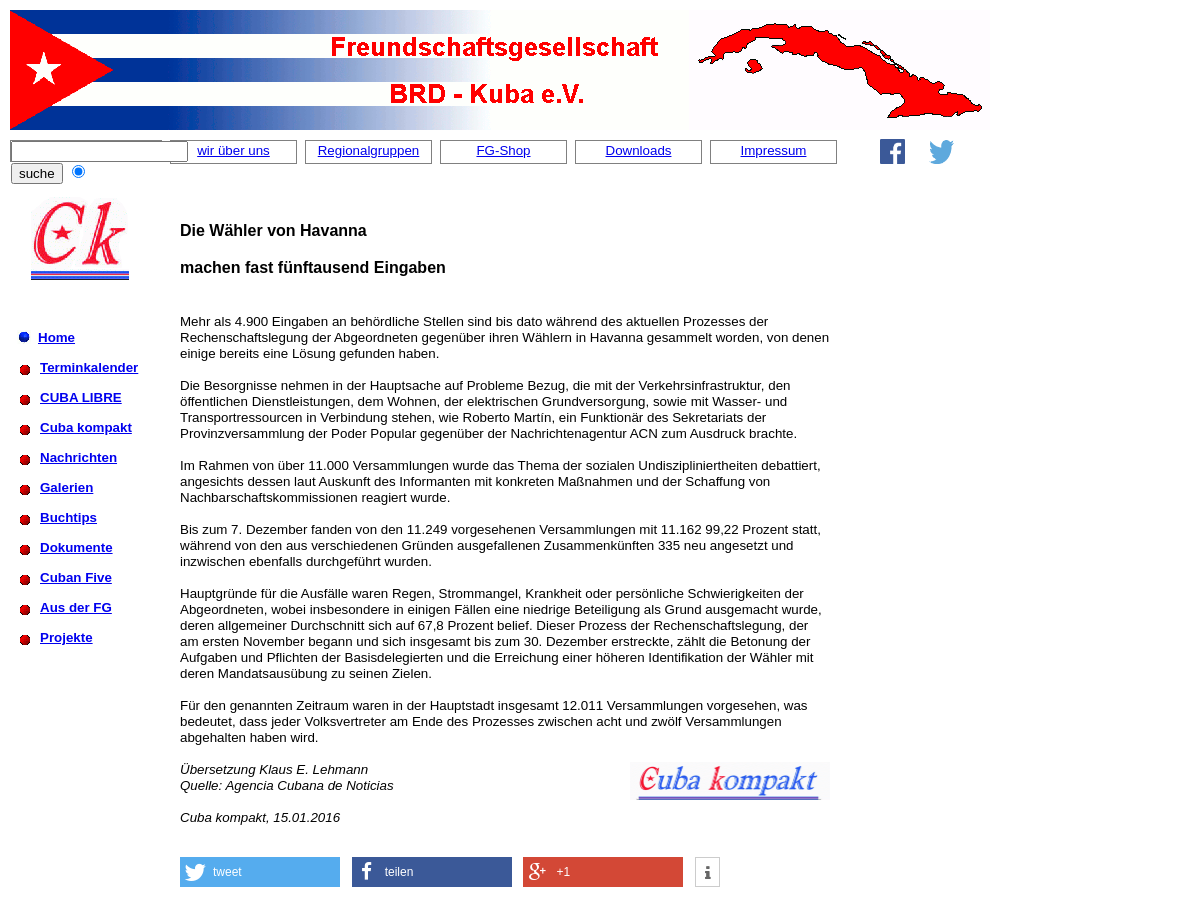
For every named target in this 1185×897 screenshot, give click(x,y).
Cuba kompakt (86, 427)
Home (56, 337)
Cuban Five (76, 577)
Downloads (639, 150)
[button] (260, 872)
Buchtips (68, 517)
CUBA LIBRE (81, 397)
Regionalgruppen (369, 150)
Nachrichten (78, 457)
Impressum (774, 150)
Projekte (66, 637)
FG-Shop (503, 150)
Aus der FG (76, 607)
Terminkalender (89, 367)
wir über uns (233, 150)
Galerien (66, 487)
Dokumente (76, 547)
